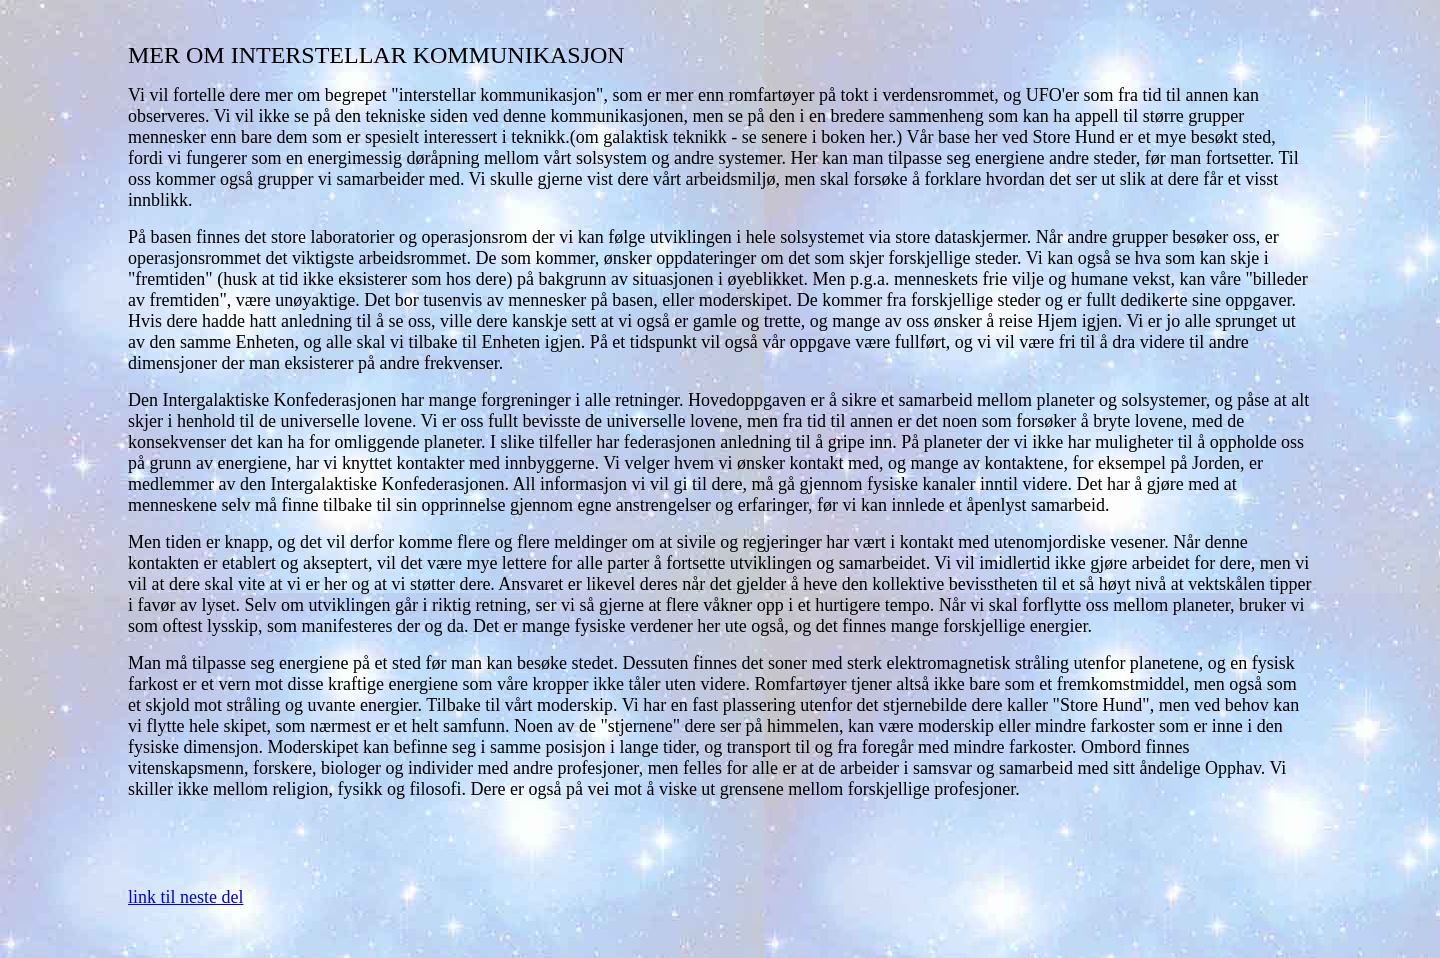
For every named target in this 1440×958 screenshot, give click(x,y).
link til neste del (185, 897)
